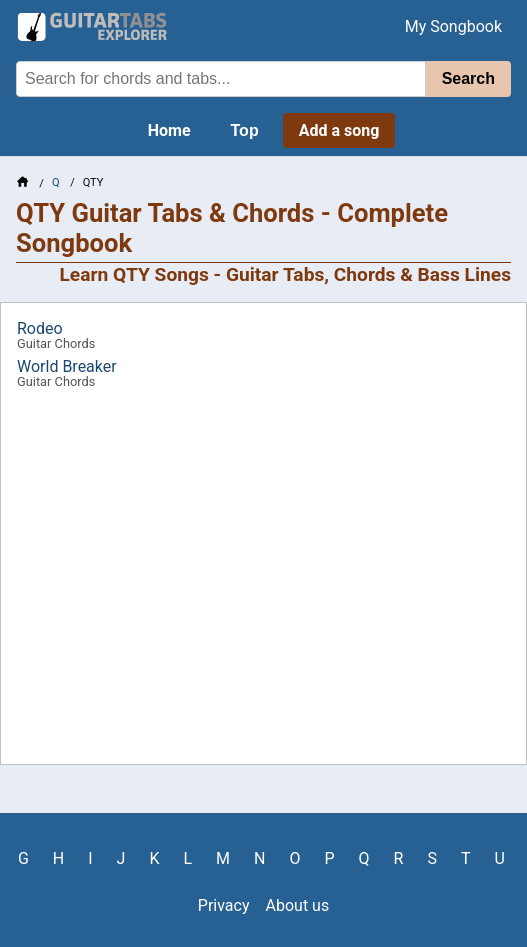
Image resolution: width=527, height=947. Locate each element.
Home (169, 130)
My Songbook (453, 26)
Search (468, 78)
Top (245, 130)
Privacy (224, 905)
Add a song (339, 130)
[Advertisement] (263, 584)
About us (298, 905)
